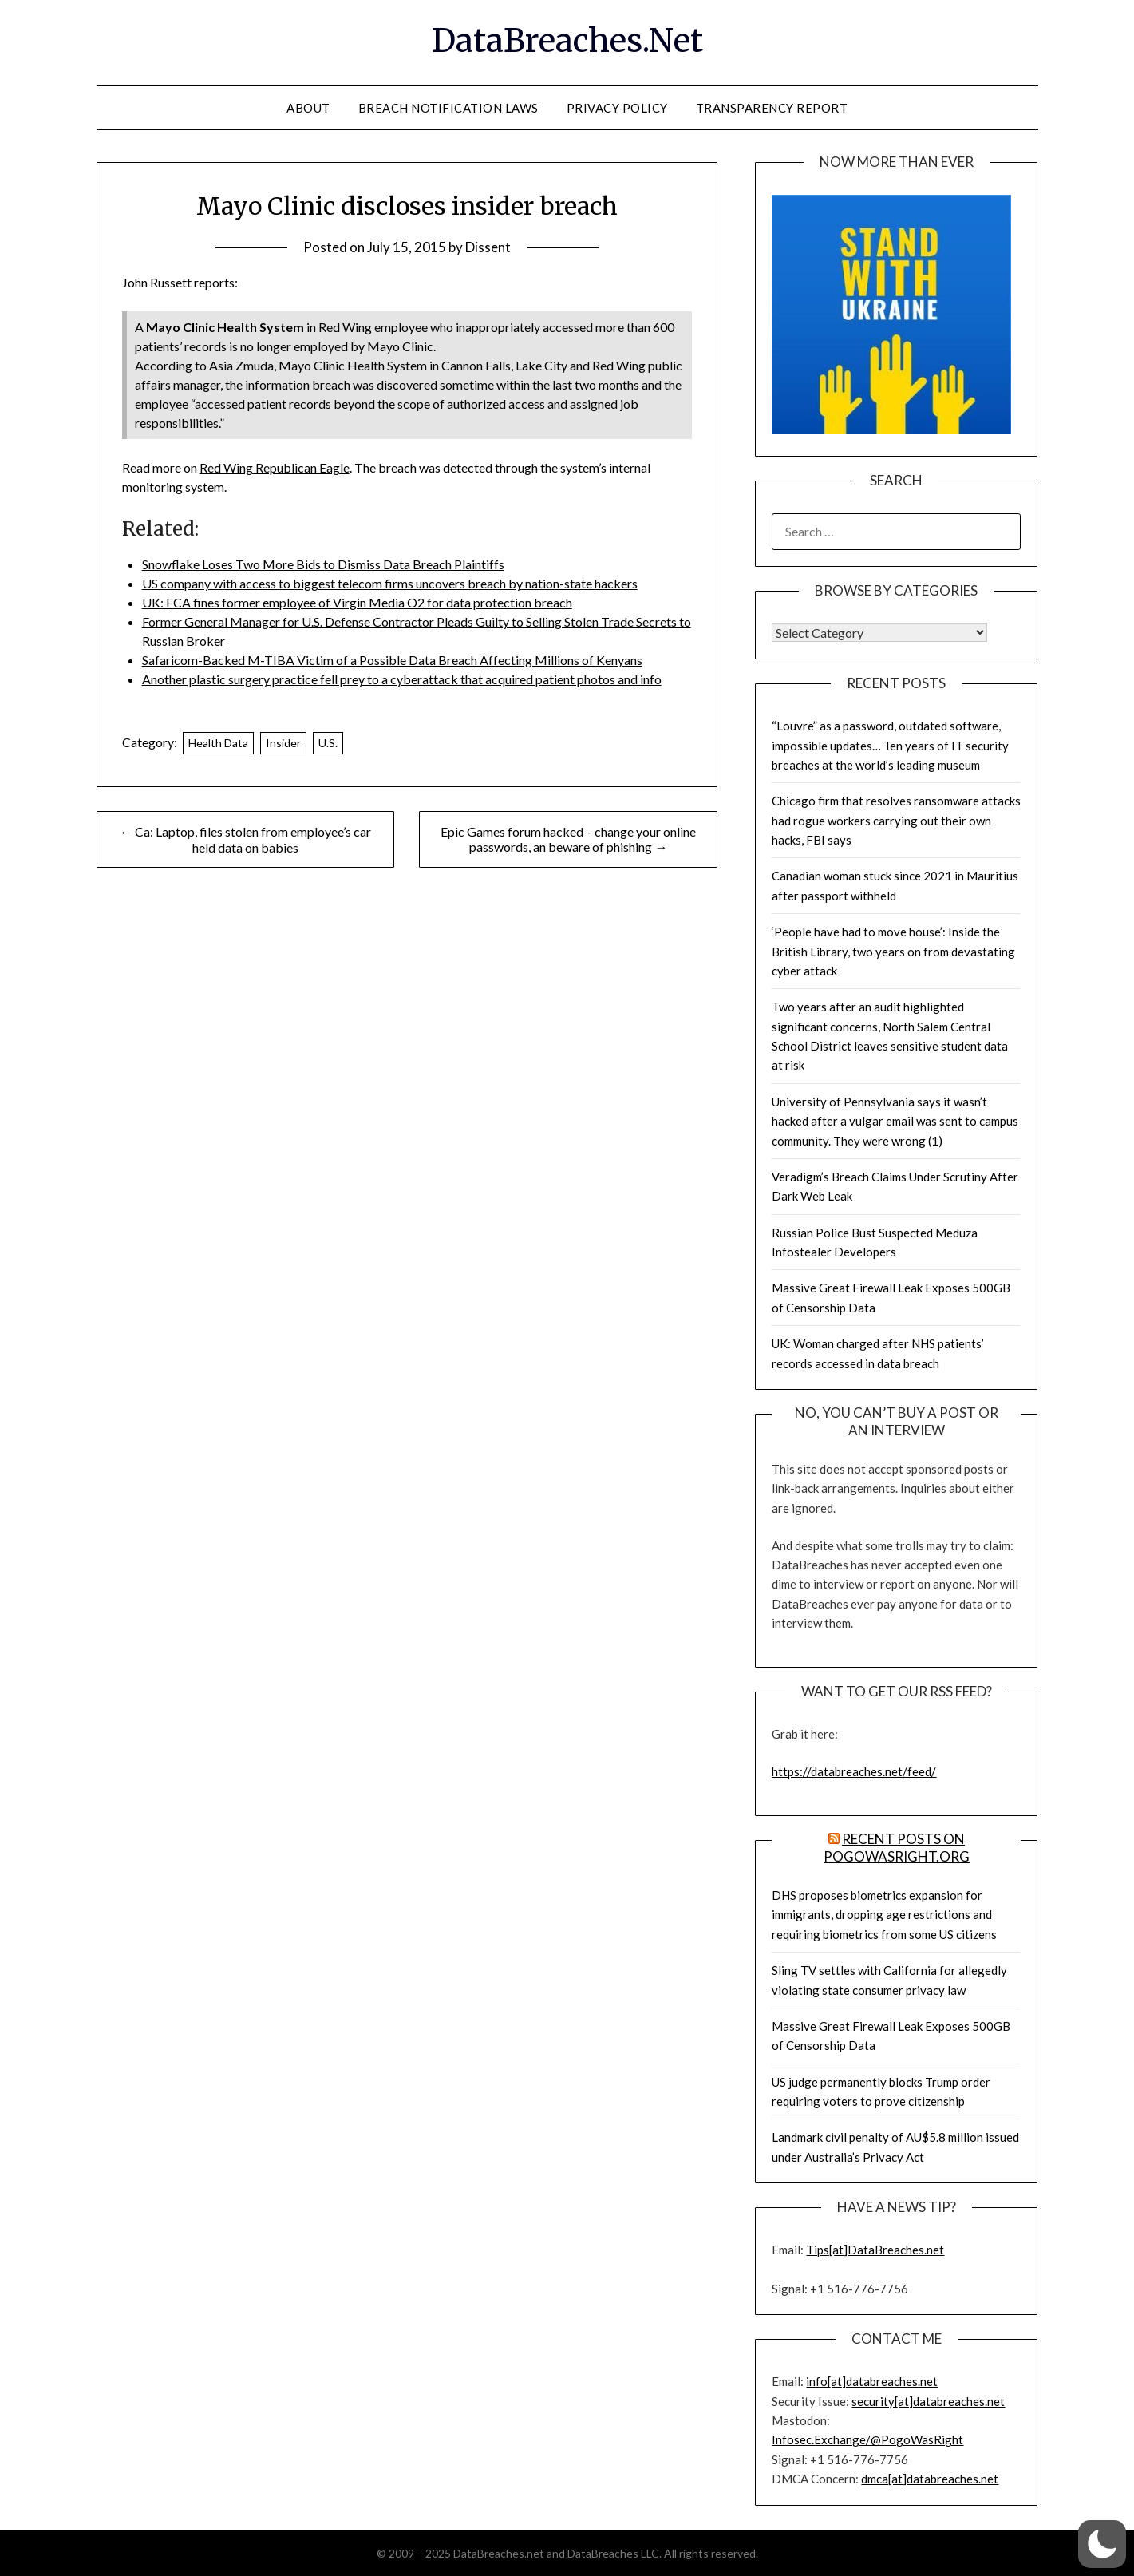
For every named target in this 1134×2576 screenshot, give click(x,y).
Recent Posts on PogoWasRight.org (897, 1847)
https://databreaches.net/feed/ (854, 1771)
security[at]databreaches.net (928, 2401)
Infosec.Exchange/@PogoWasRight (867, 2439)
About (308, 108)
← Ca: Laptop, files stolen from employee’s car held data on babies (245, 839)
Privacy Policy (617, 108)
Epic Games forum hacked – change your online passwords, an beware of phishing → (568, 839)
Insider (283, 743)
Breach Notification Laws (448, 108)
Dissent (488, 247)
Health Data (218, 743)
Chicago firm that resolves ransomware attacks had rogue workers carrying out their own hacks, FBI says (896, 820)
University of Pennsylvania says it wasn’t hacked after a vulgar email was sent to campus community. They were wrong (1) (895, 1121)
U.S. (328, 743)
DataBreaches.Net (567, 41)
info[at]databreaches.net (872, 2381)
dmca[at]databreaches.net (929, 2478)
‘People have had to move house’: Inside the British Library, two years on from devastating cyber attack (893, 951)
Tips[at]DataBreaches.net (875, 2249)
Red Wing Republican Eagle (275, 467)
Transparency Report (772, 108)
